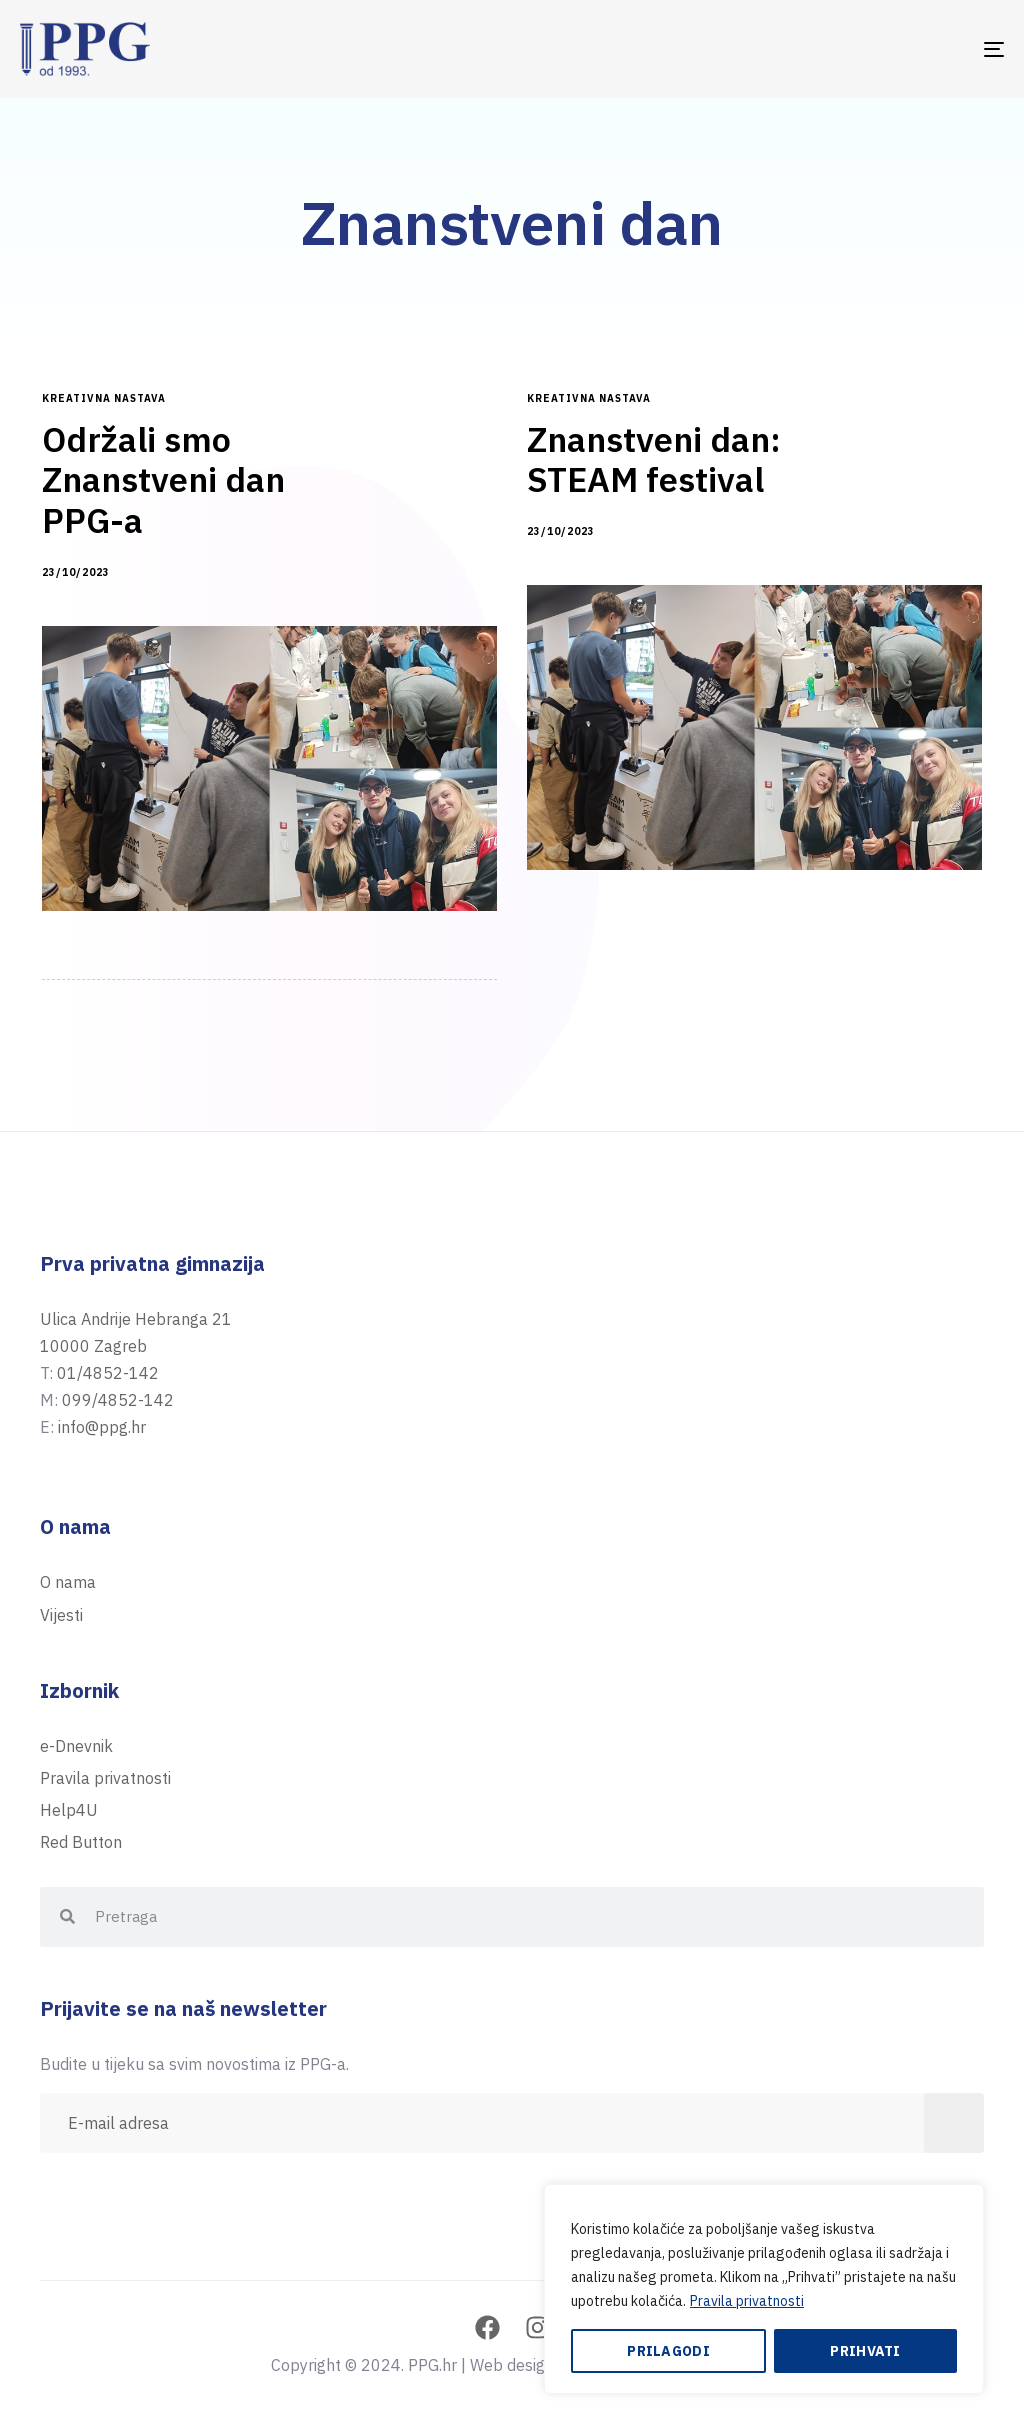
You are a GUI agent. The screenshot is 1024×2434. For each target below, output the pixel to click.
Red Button (81, 1842)
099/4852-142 (118, 1400)
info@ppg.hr (102, 1427)
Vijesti (61, 1615)
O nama (68, 1582)
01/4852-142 (108, 1373)
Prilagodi (668, 2351)
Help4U (69, 1810)
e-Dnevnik (76, 1746)
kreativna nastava (104, 399)
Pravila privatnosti (747, 2301)
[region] (764, 2289)
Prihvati (865, 2351)
